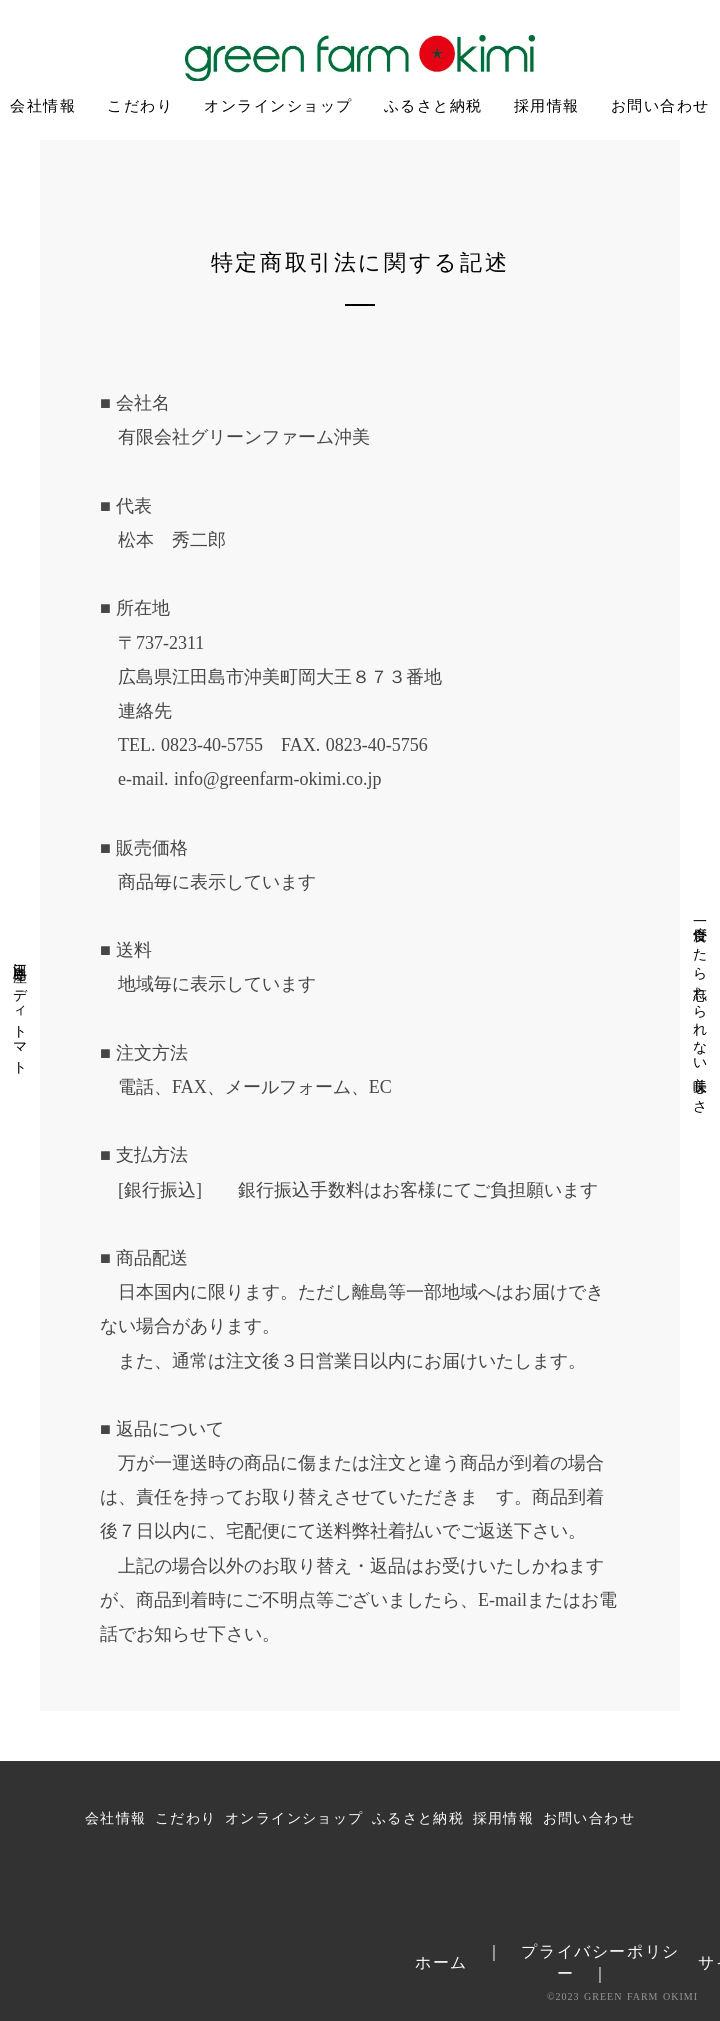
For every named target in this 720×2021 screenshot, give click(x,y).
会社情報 (43, 106)
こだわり (140, 106)
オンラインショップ (278, 106)
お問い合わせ (660, 106)
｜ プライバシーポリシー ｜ (583, 1962)
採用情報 (547, 106)
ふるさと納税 (433, 106)
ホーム (441, 1962)
